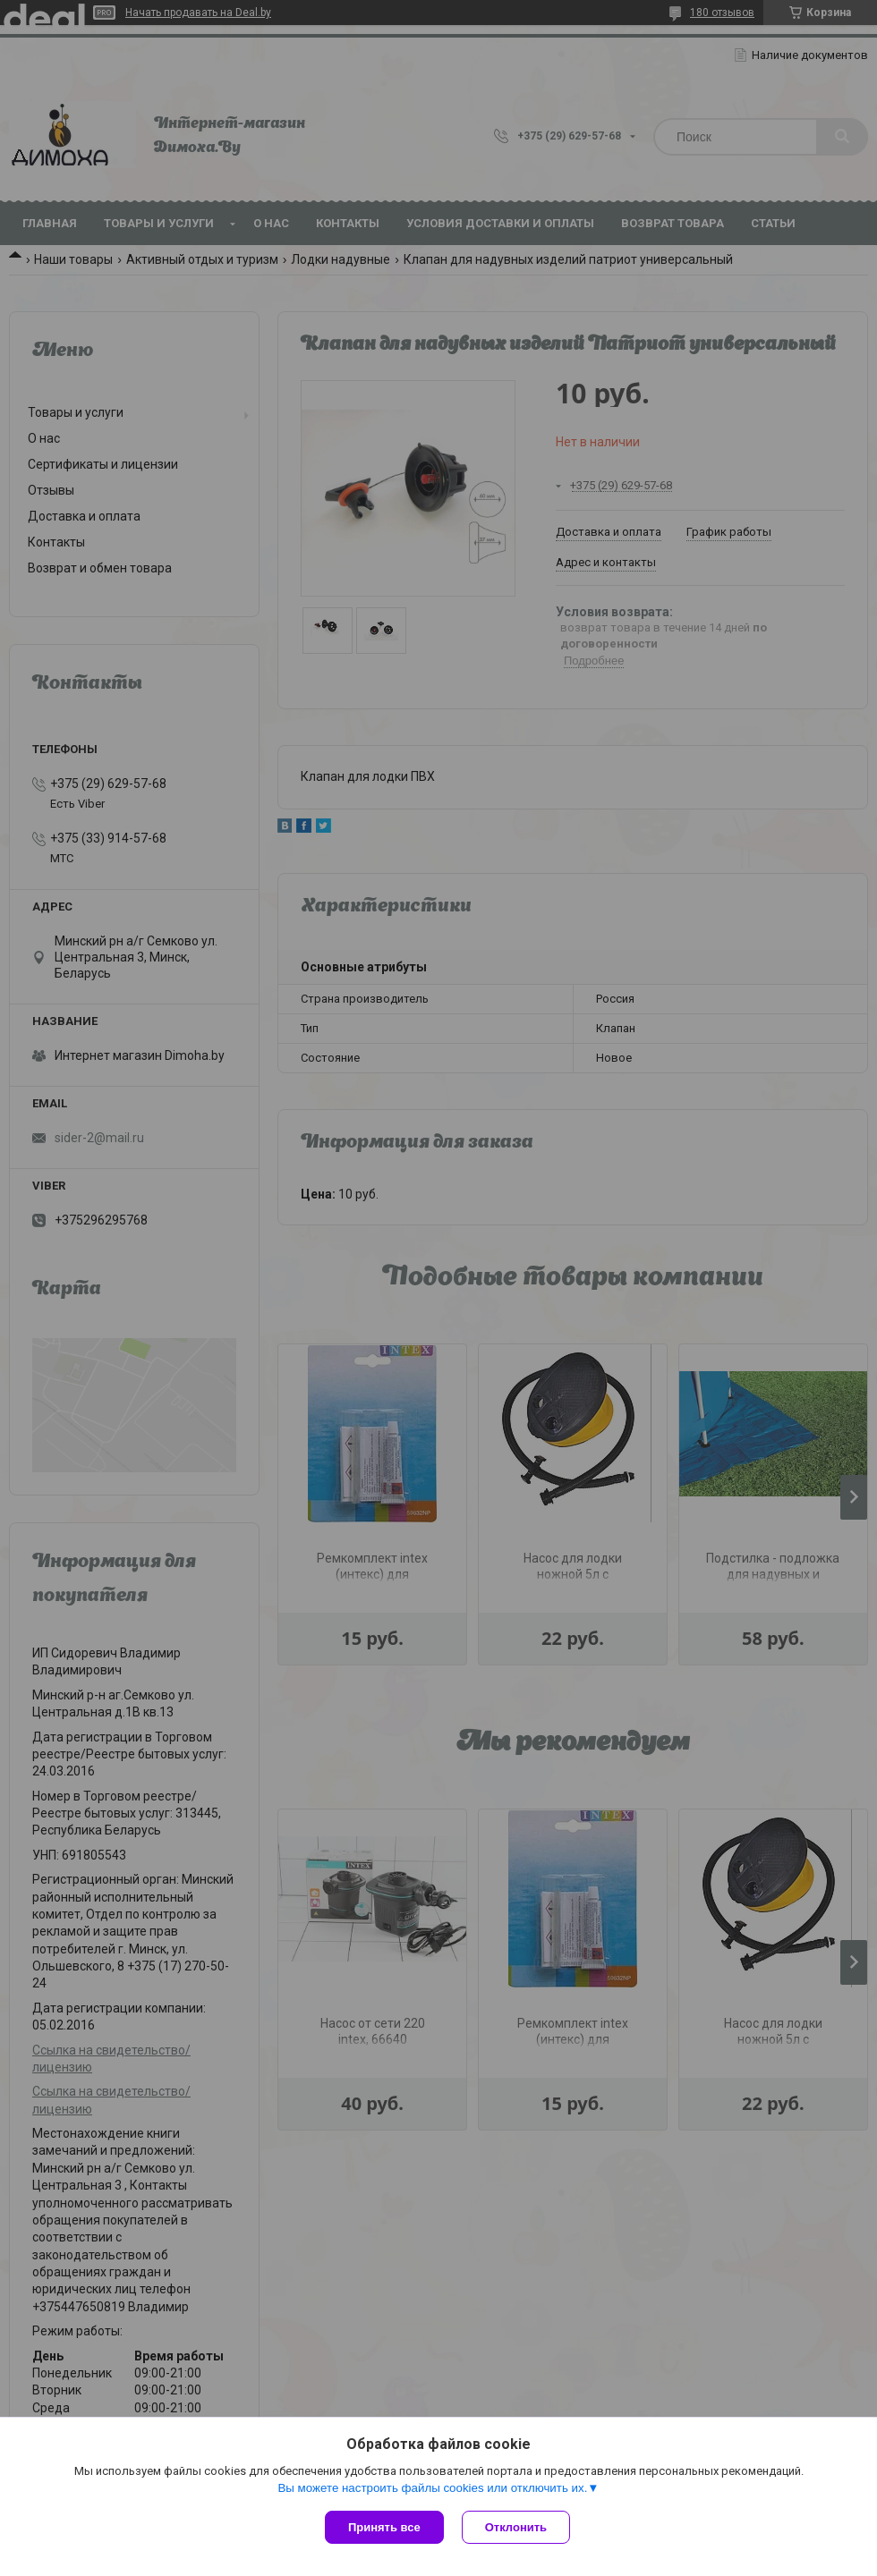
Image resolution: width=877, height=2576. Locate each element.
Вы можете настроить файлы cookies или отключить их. (432, 2488)
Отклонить (516, 2527)
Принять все (384, 2527)
